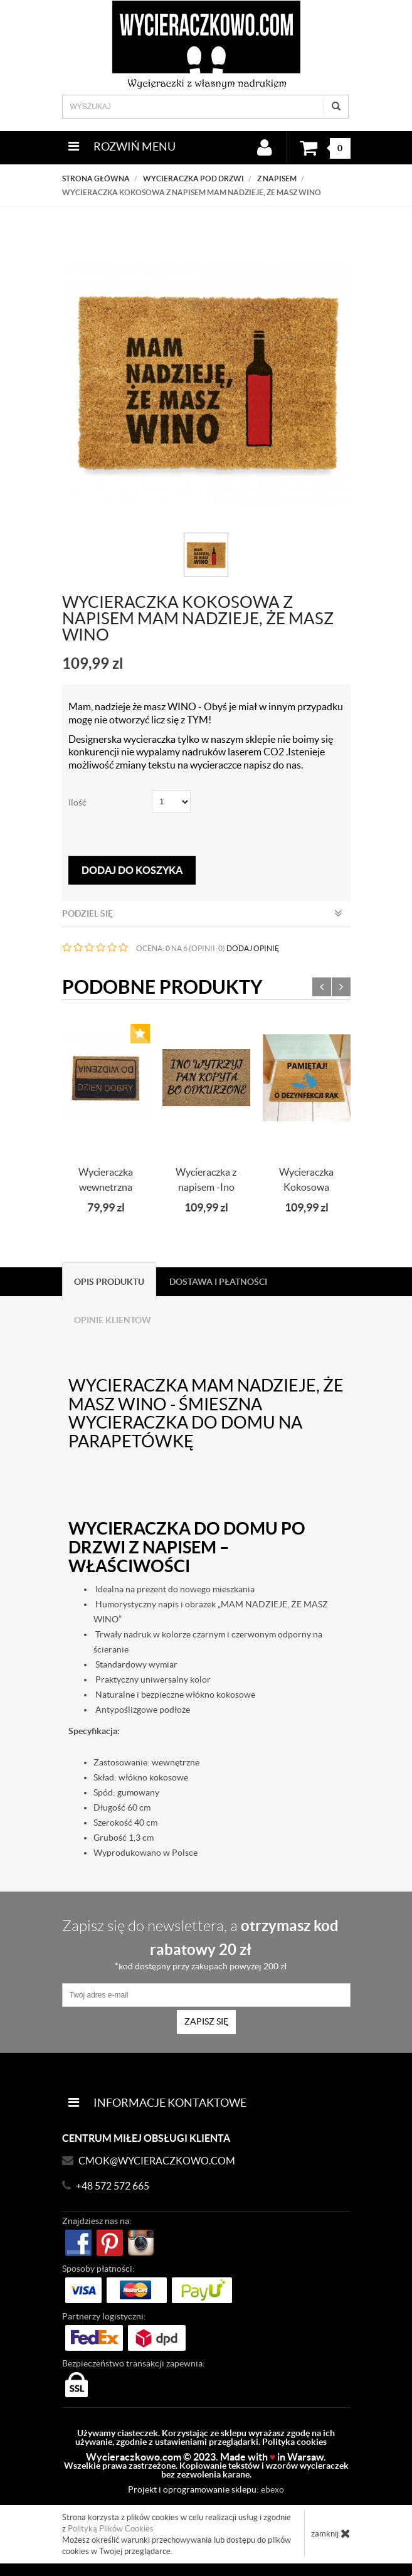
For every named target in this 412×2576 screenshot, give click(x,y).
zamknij (331, 2533)
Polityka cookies (294, 2442)
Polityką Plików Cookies (111, 2528)
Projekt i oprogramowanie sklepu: (206, 2489)
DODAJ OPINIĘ (252, 948)
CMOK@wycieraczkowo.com (156, 2160)
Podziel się (202, 913)
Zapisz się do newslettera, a (200, 1944)
